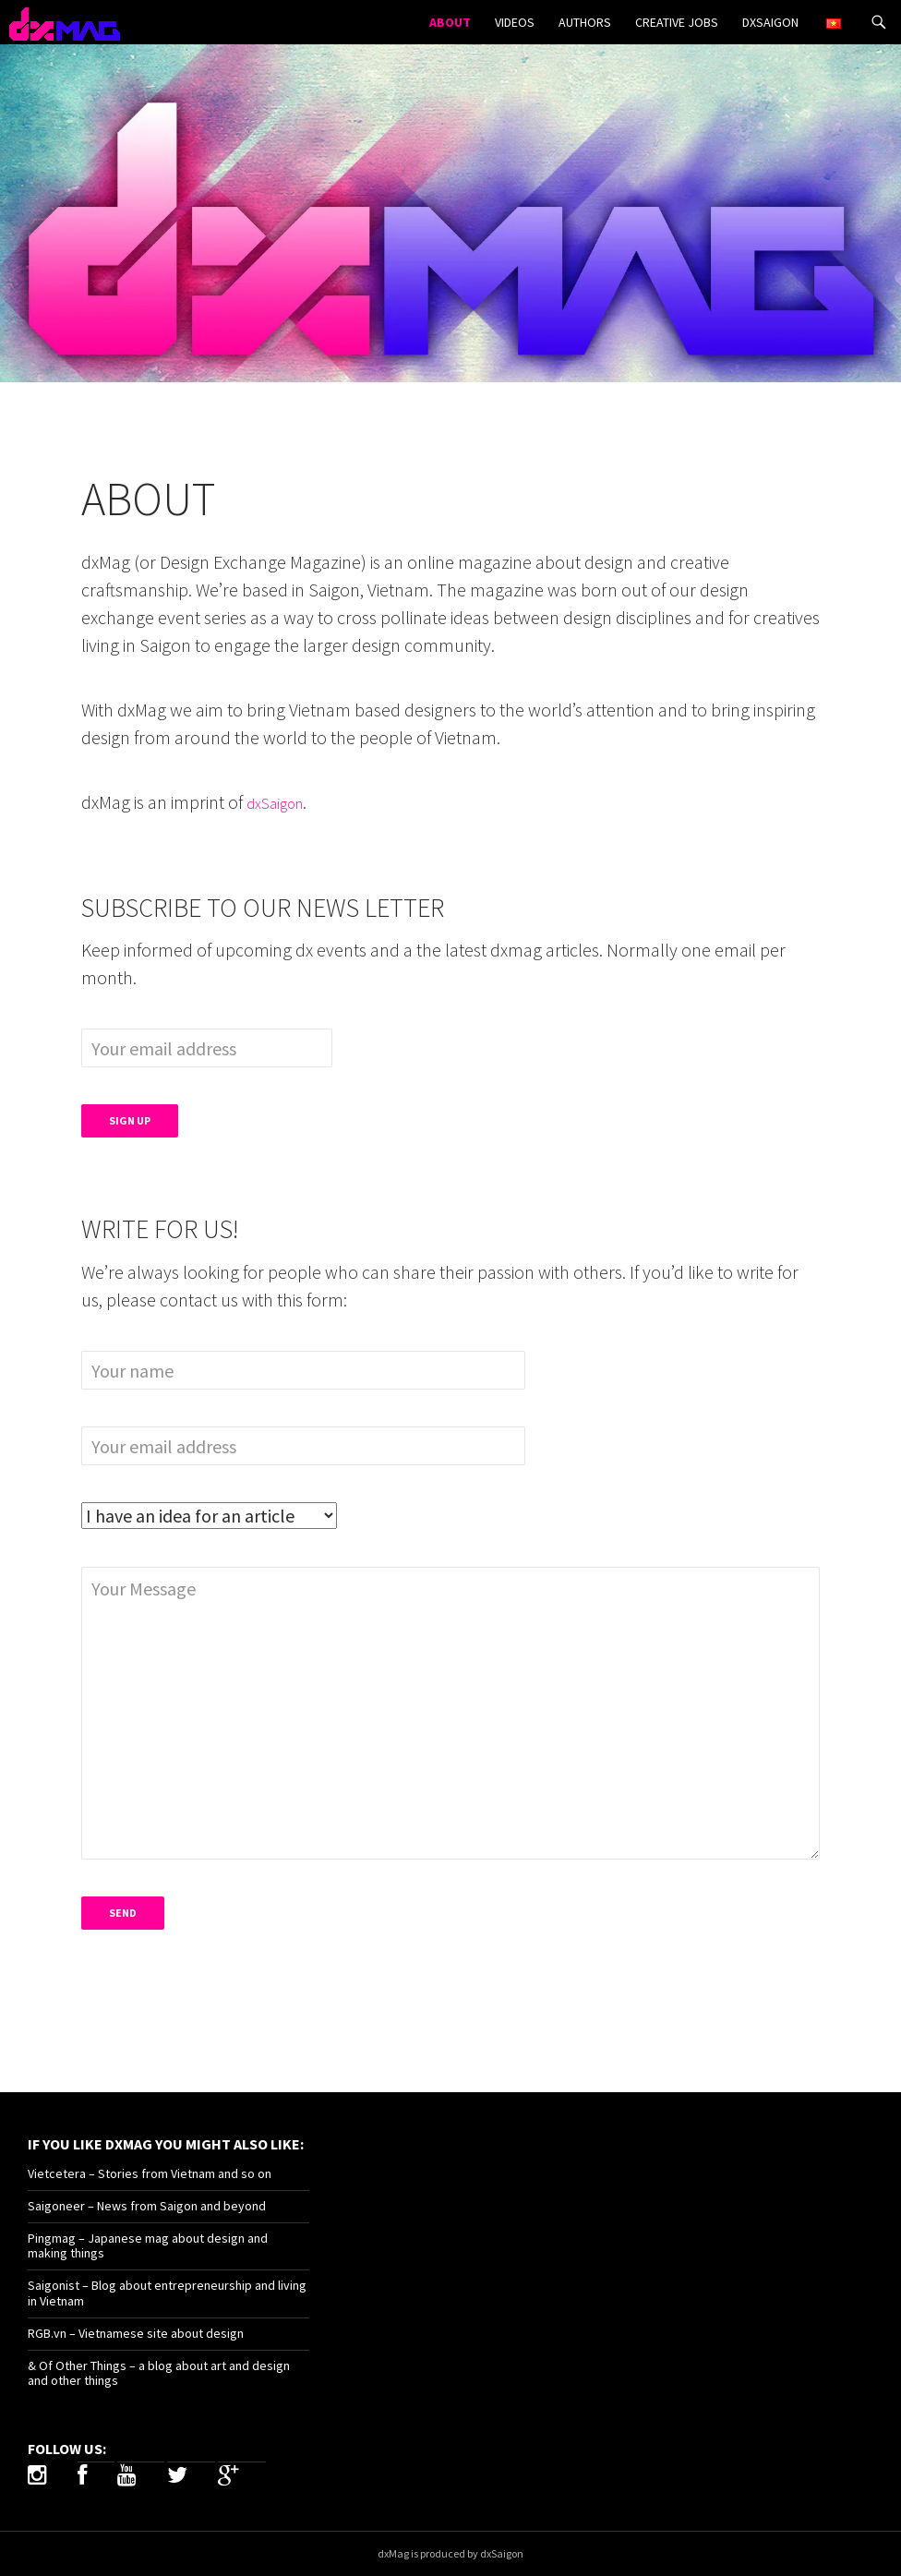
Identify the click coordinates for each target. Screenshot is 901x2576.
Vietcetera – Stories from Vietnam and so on (149, 2173)
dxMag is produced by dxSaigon (450, 2553)
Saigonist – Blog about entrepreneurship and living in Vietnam (167, 2293)
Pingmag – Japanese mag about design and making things (148, 2246)
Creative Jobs (676, 22)
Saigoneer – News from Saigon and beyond (147, 2205)
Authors (585, 22)
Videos (515, 22)
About (450, 22)
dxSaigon (770, 22)
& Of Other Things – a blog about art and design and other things (159, 2373)
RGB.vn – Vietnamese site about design (136, 2333)
